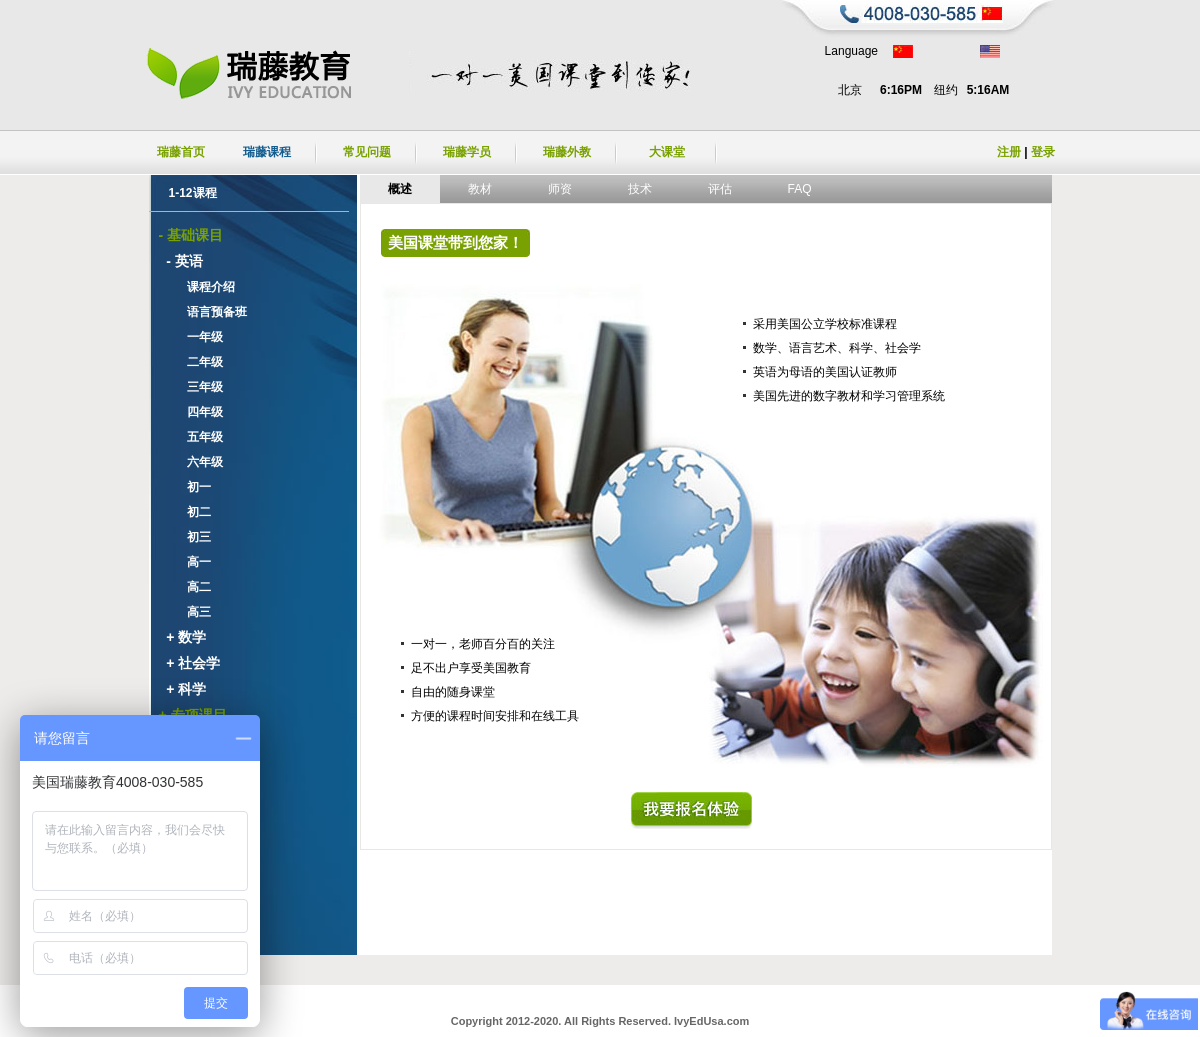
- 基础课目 (191, 235)
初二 (192, 512)
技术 (640, 189)
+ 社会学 (190, 663)
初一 (192, 487)
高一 (192, 562)
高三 (192, 612)
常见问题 (367, 152)
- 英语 (181, 261)
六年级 (198, 462)
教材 (480, 189)
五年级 (198, 437)
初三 (192, 537)
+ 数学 (183, 637)
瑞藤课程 (267, 152)
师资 (560, 189)
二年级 (198, 362)
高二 (192, 587)
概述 (400, 189)
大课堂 (667, 152)
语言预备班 (210, 312)
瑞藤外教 (567, 152)
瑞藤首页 (181, 152)
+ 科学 (183, 689)
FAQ (799, 189)
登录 (1043, 152)
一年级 (198, 337)
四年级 (198, 412)
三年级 (198, 387)
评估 (720, 189)
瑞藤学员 (467, 152)
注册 (1009, 152)
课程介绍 (204, 287)
